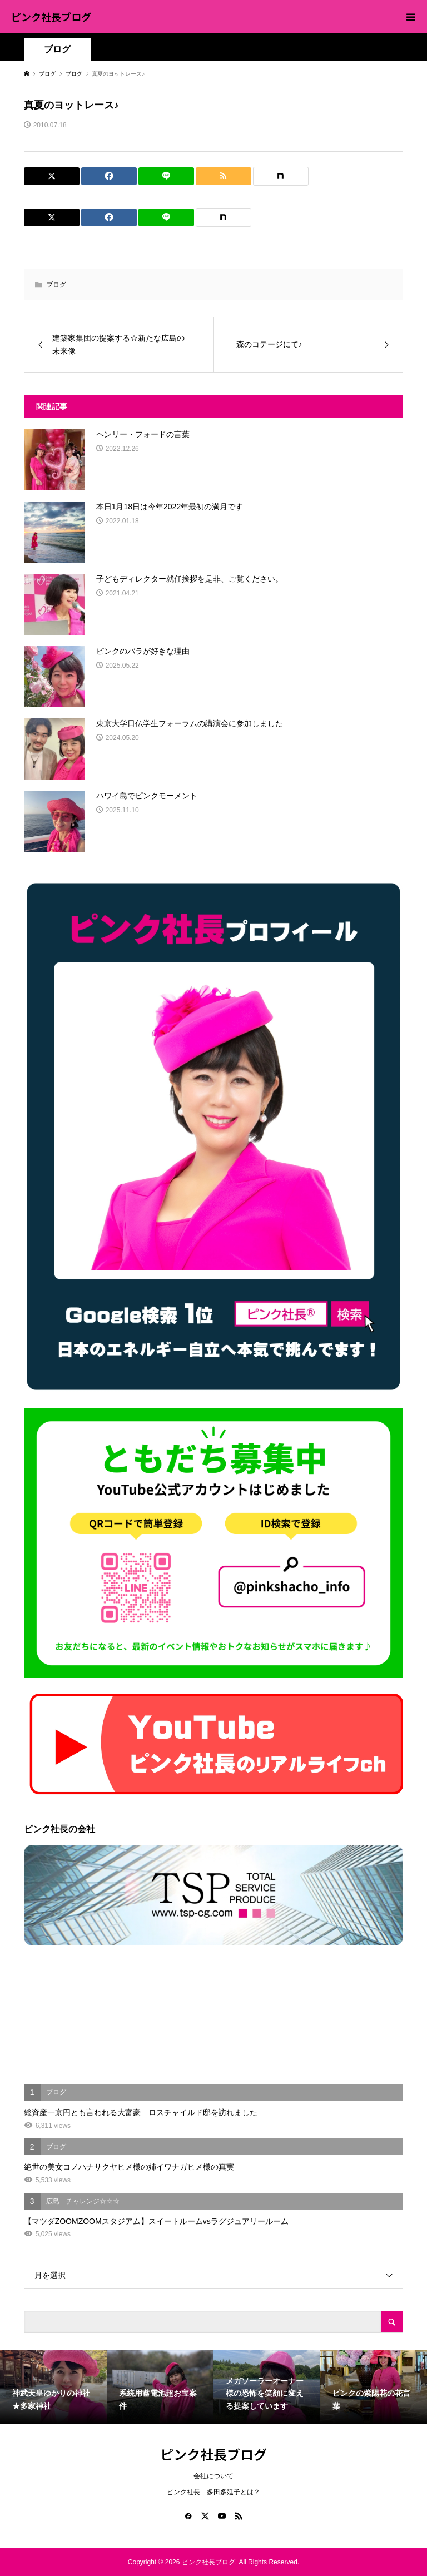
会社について (213, 2476)
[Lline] (166, 176)
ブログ (57, 49)
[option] (53, 2387)
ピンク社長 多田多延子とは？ (213, 2492)
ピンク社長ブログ (51, 16)
